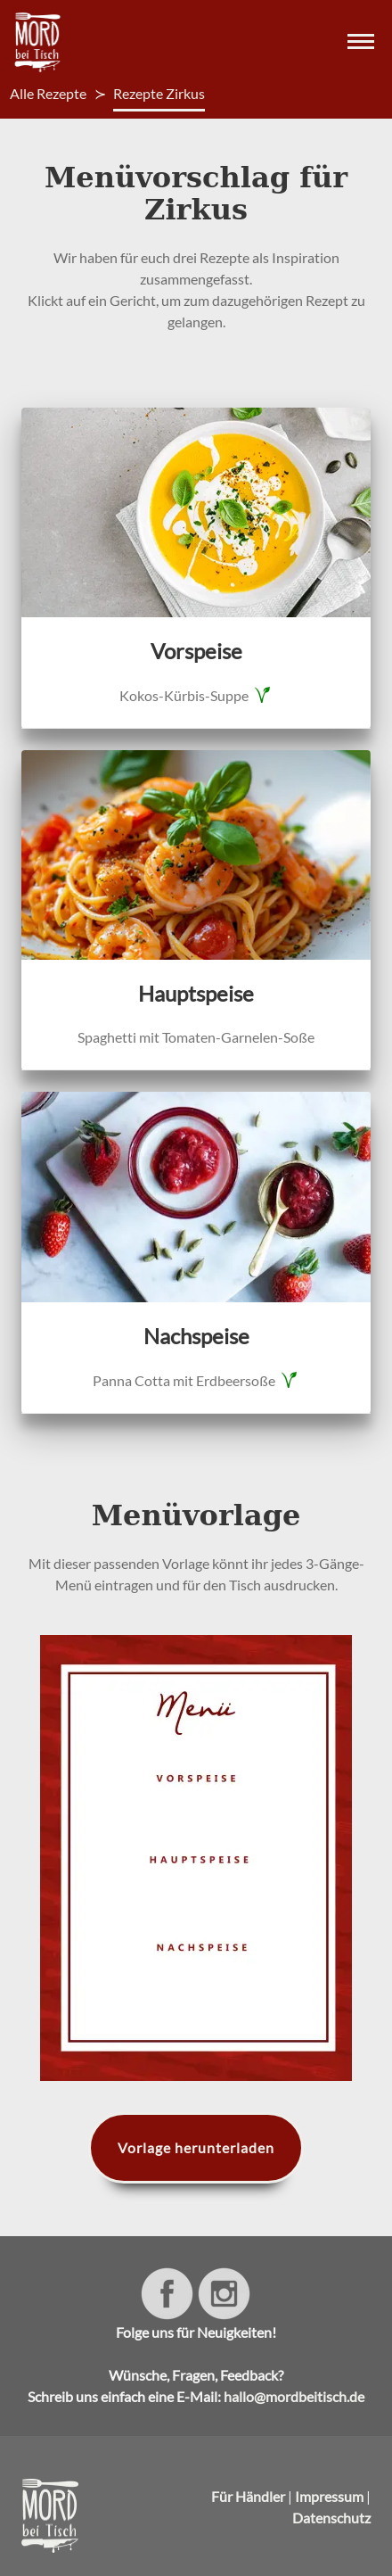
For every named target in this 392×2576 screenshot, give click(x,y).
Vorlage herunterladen (196, 2147)
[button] (358, 43)
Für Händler (248, 2496)
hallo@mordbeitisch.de (294, 2396)
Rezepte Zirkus (159, 93)
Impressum (329, 2496)
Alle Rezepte (48, 93)
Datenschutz (331, 2517)
